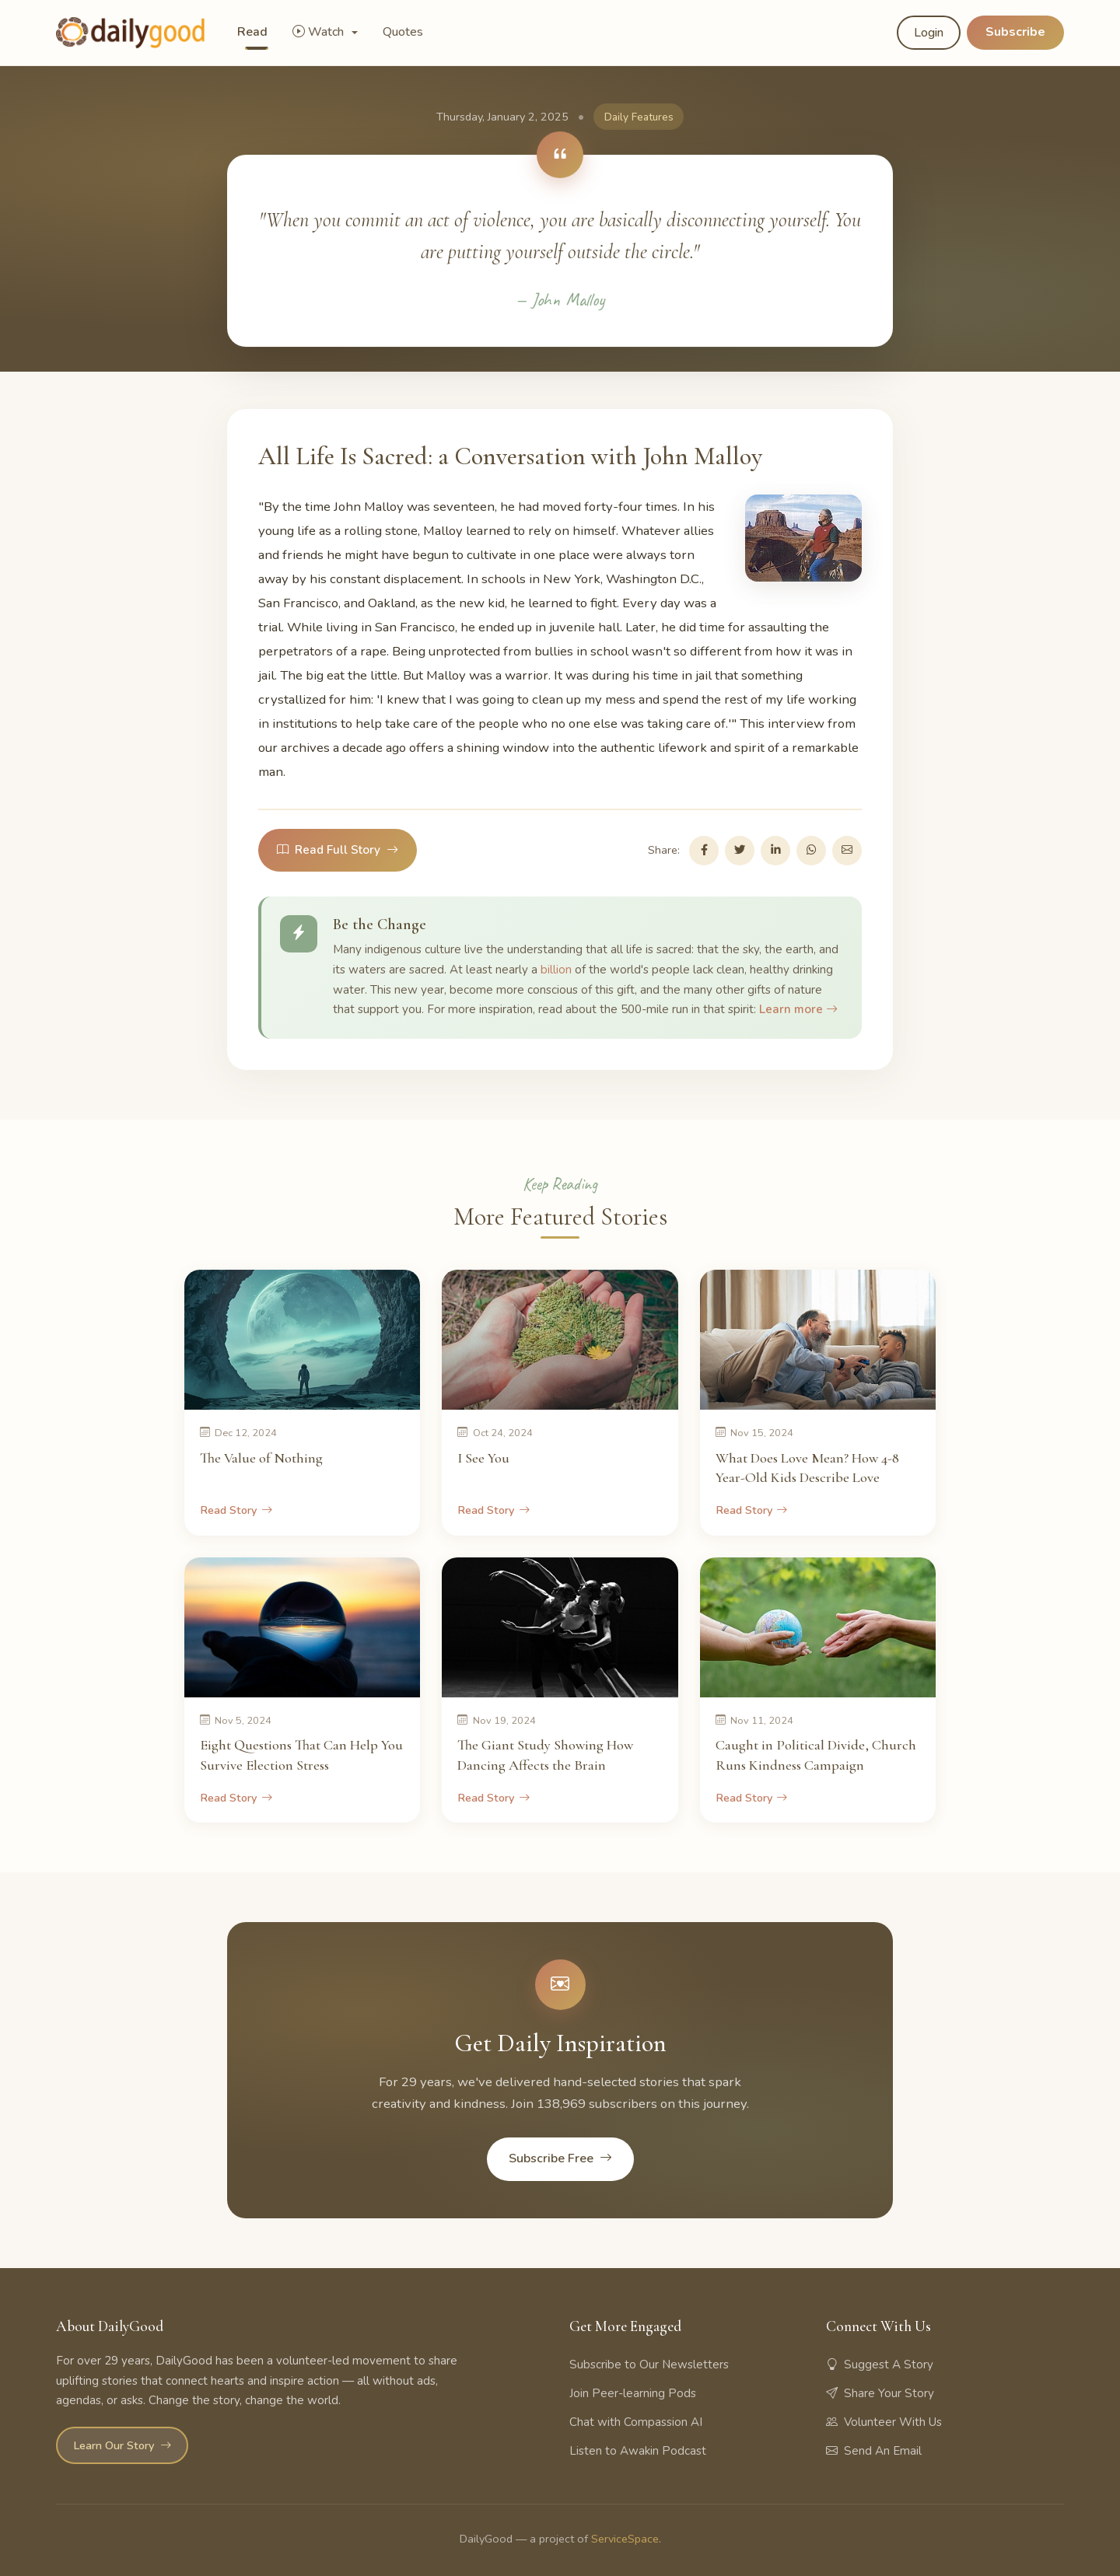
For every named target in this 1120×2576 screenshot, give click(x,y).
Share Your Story (880, 2393)
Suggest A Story (879, 2364)
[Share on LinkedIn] (775, 850)
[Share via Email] (847, 850)
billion (556, 969)
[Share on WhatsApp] (811, 850)
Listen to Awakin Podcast (637, 2451)
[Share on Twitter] (739, 850)
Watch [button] (319, 31)
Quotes (403, 31)
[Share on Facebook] (704, 850)
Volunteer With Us (884, 2422)
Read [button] (252, 31)
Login (928, 32)
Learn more (798, 1009)
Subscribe (1015, 31)
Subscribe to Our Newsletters (649, 2364)
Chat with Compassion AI (635, 2422)
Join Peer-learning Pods (632, 2393)
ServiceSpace (625, 2538)
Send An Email (874, 2451)
